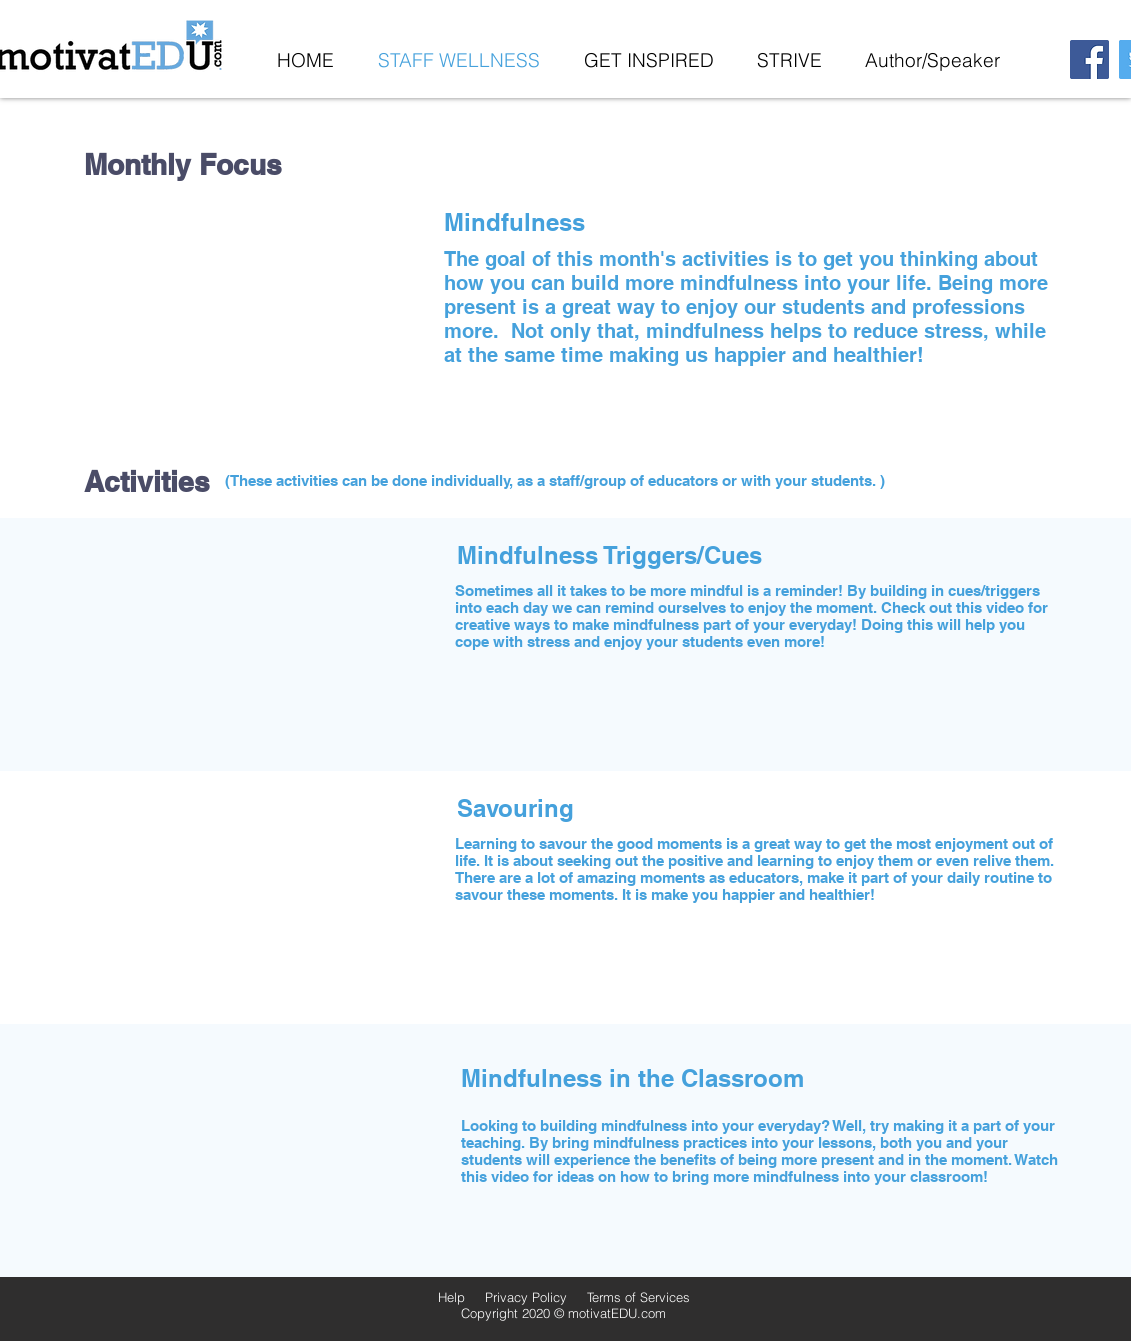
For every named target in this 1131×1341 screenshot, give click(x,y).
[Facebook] (1089, 59)
